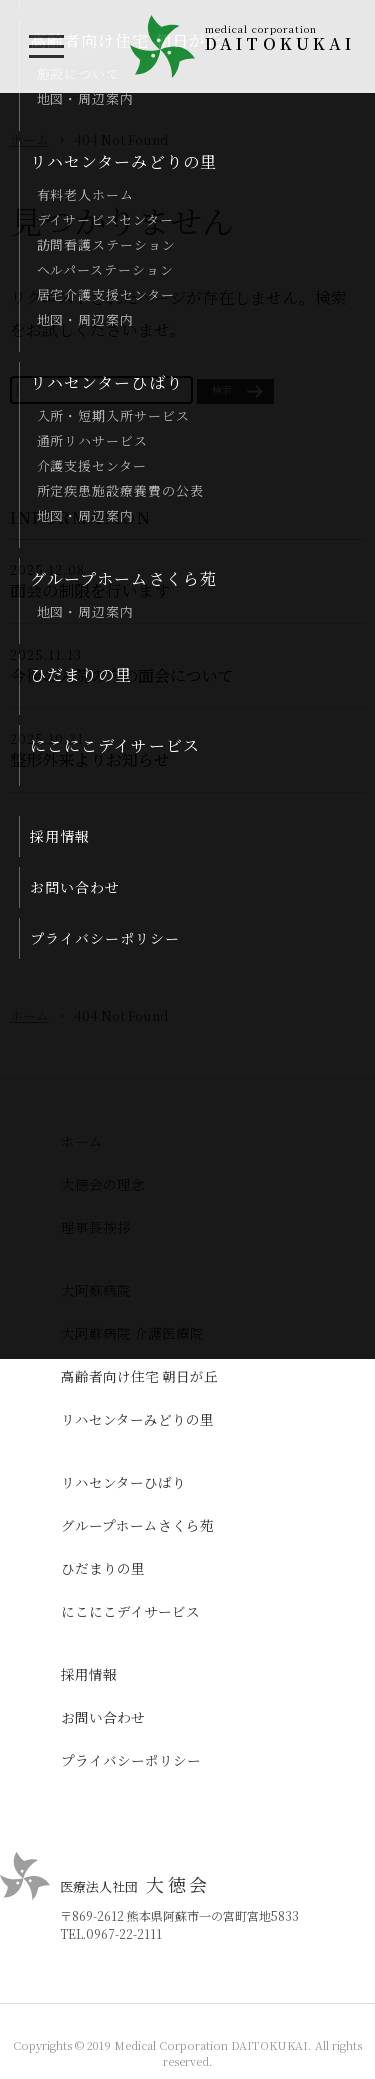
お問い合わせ (75, 887)
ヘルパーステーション (105, 269)
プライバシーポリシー (105, 938)
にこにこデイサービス (115, 745)
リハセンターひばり (106, 382)
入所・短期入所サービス (113, 415)
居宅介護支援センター (106, 294)
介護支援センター (92, 465)
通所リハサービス (92, 440)
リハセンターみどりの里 (123, 161)
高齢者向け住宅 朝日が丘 (139, 1376)
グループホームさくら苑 (123, 578)
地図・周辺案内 (85, 98)
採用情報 (60, 836)
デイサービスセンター (105, 219)
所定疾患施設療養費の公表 (120, 490)
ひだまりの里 (81, 674)
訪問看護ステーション (106, 244)
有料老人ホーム (85, 194)
